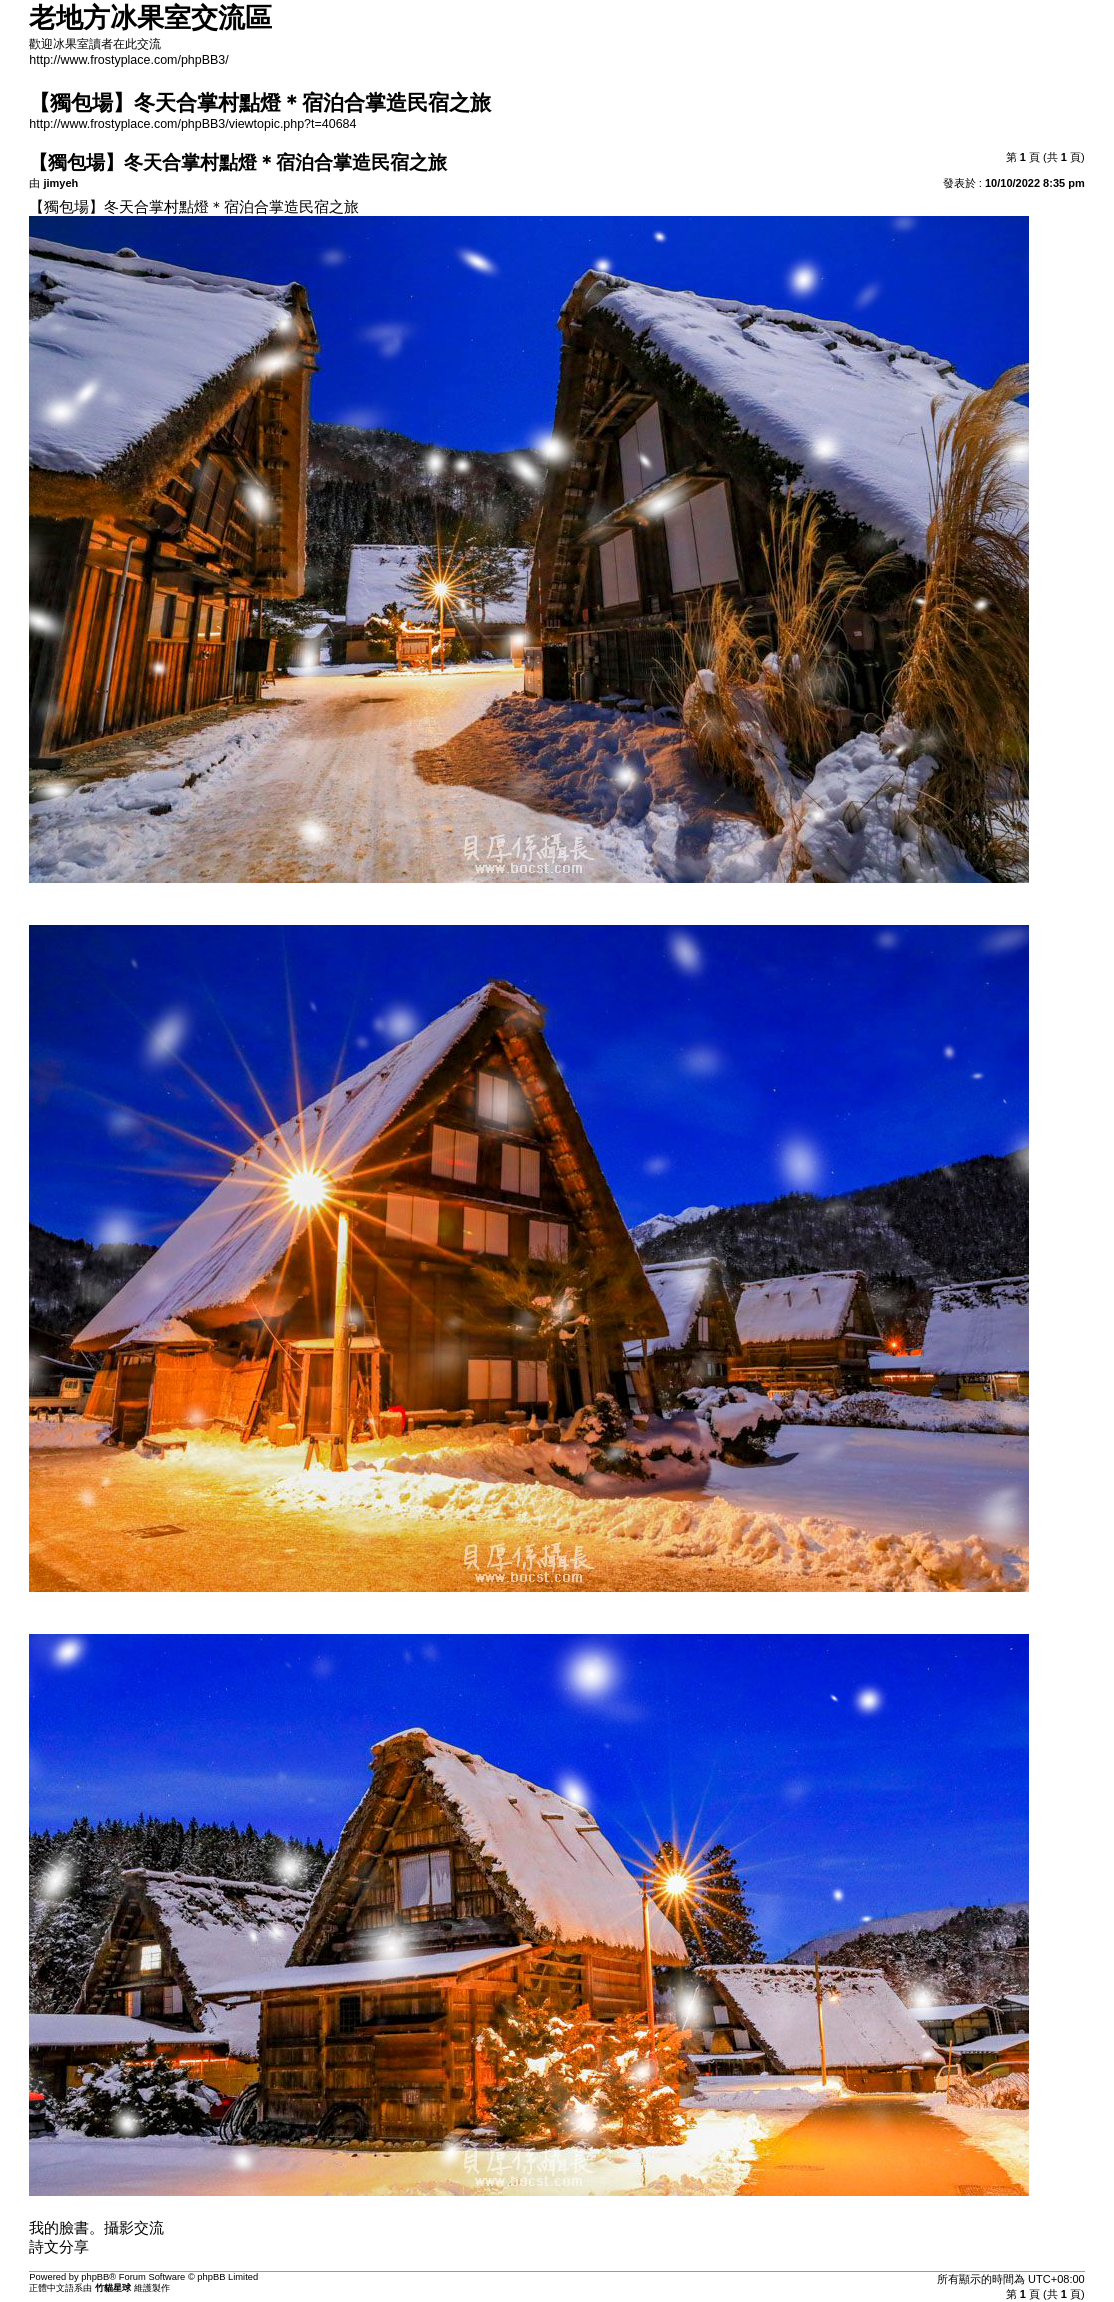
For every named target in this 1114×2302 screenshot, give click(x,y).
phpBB (95, 2277)
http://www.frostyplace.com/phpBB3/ (128, 60)
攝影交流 (134, 2228)
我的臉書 (59, 2228)
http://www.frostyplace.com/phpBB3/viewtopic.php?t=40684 (192, 124)
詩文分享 (59, 2247)
